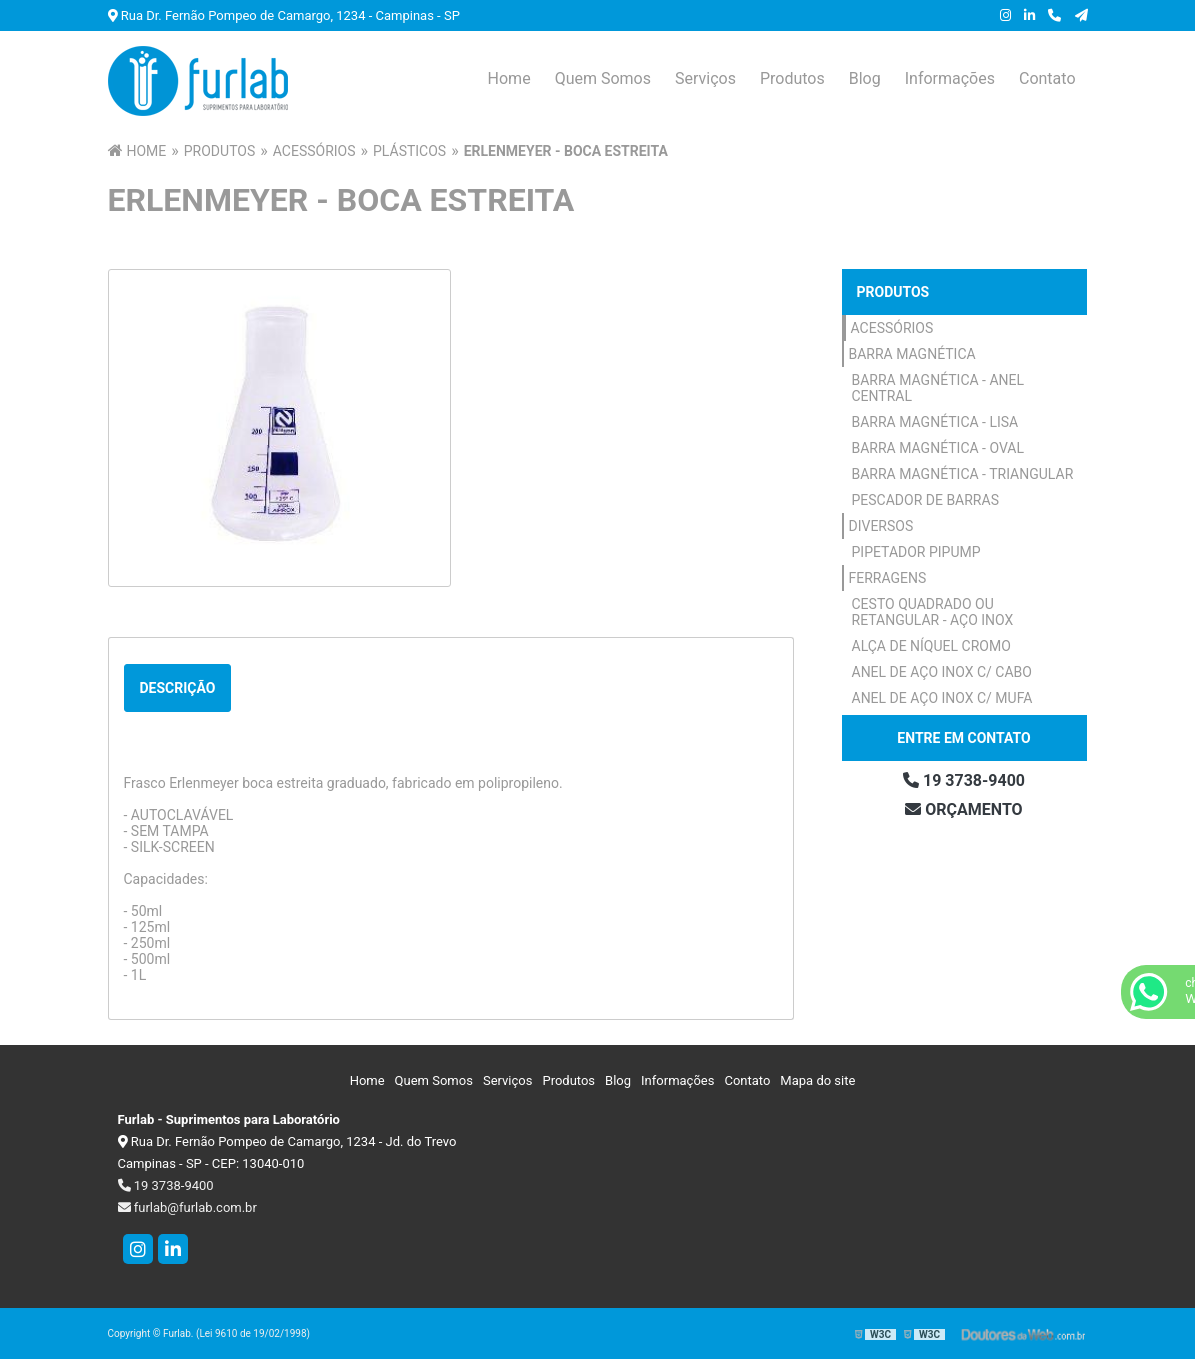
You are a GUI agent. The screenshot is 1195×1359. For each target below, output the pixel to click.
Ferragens (888, 578)
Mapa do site (817, 1080)
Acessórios (892, 328)
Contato (1047, 78)
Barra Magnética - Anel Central (938, 388)
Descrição (178, 688)
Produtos (792, 78)
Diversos (881, 526)
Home (509, 78)
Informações (950, 78)
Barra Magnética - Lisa (935, 422)
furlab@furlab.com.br (187, 1207)
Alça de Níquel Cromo (931, 646)
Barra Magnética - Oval (938, 448)
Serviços (705, 78)
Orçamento (963, 809)
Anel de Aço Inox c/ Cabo (942, 672)
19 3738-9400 (964, 780)
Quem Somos (603, 78)
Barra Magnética (912, 354)
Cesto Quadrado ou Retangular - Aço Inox (933, 612)
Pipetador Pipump (916, 552)
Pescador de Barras (925, 500)
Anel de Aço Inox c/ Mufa (942, 698)
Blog (865, 78)
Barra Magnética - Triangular (963, 474)
